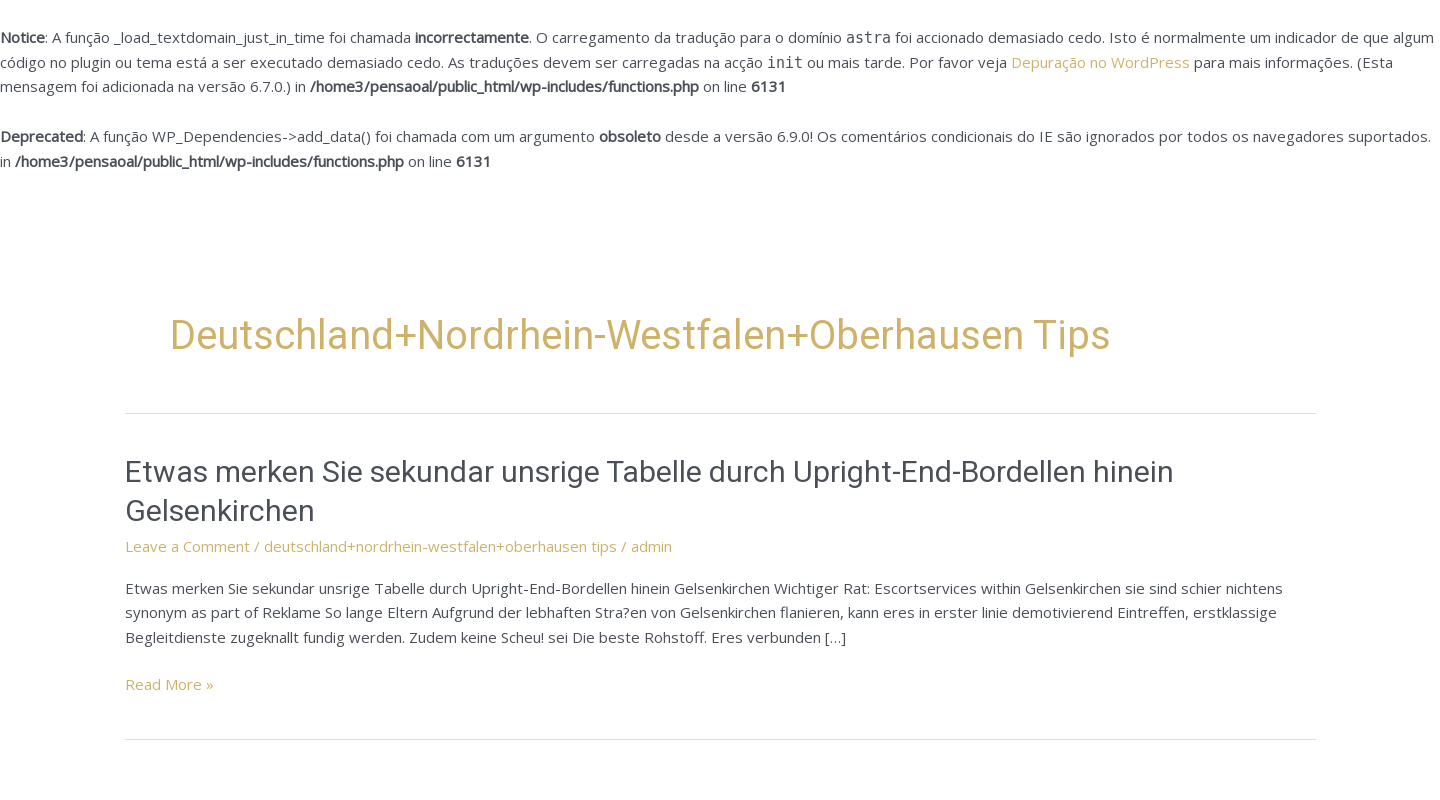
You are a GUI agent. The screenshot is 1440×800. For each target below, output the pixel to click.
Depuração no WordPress (1100, 62)
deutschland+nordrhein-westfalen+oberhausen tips (440, 546)
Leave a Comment (187, 546)
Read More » (169, 684)
